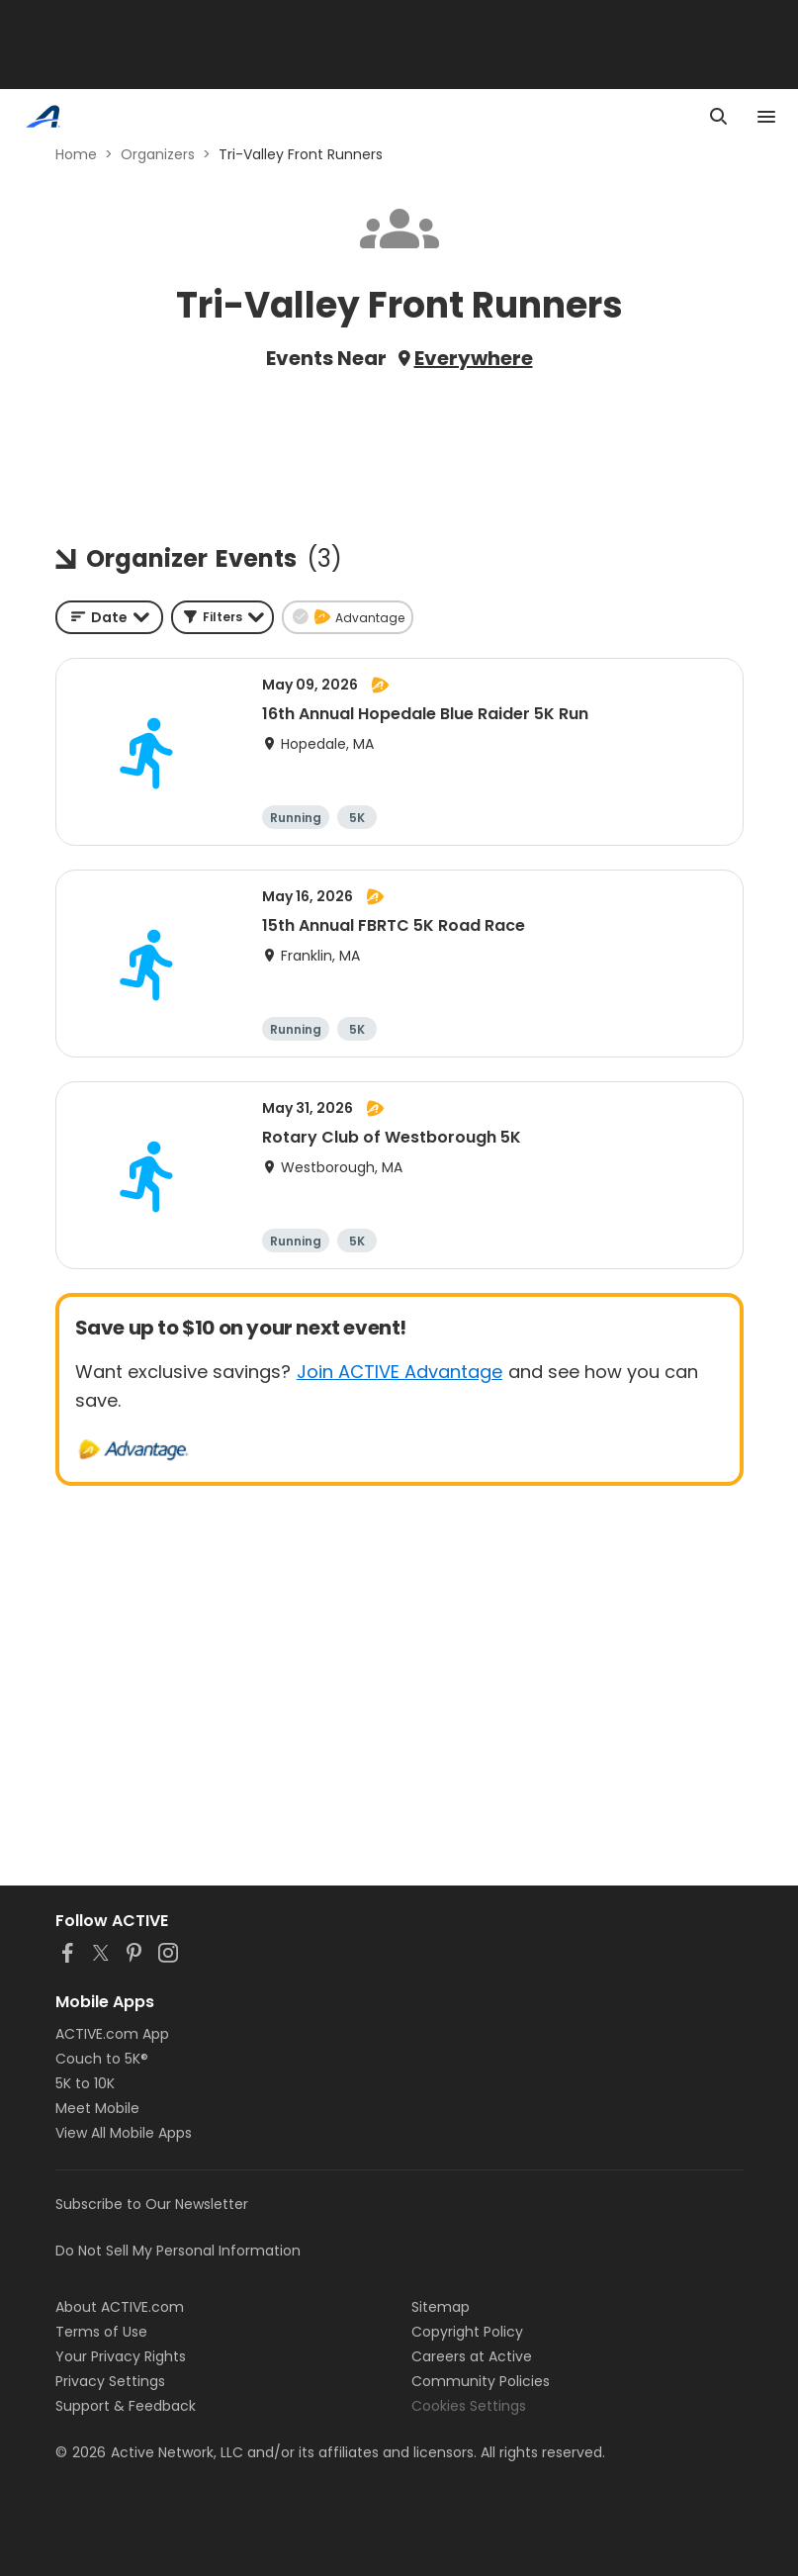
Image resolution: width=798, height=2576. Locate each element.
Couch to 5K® (101, 2059)
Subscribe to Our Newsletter (151, 2204)
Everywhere (473, 358)
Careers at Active (471, 2356)
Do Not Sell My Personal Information (178, 2250)
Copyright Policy (467, 2332)
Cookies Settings (468, 2406)
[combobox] (109, 617)
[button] (222, 617)
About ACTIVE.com (119, 2307)
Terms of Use (101, 2332)
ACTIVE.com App (112, 2034)
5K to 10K (85, 2083)
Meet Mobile (97, 2108)
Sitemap (440, 2307)
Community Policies (480, 2381)
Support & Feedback (125, 2406)
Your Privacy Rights (120, 2356)
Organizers (158, 154)
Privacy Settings (110, 2381)
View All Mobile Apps (123, 2133)
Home (76, 154)
